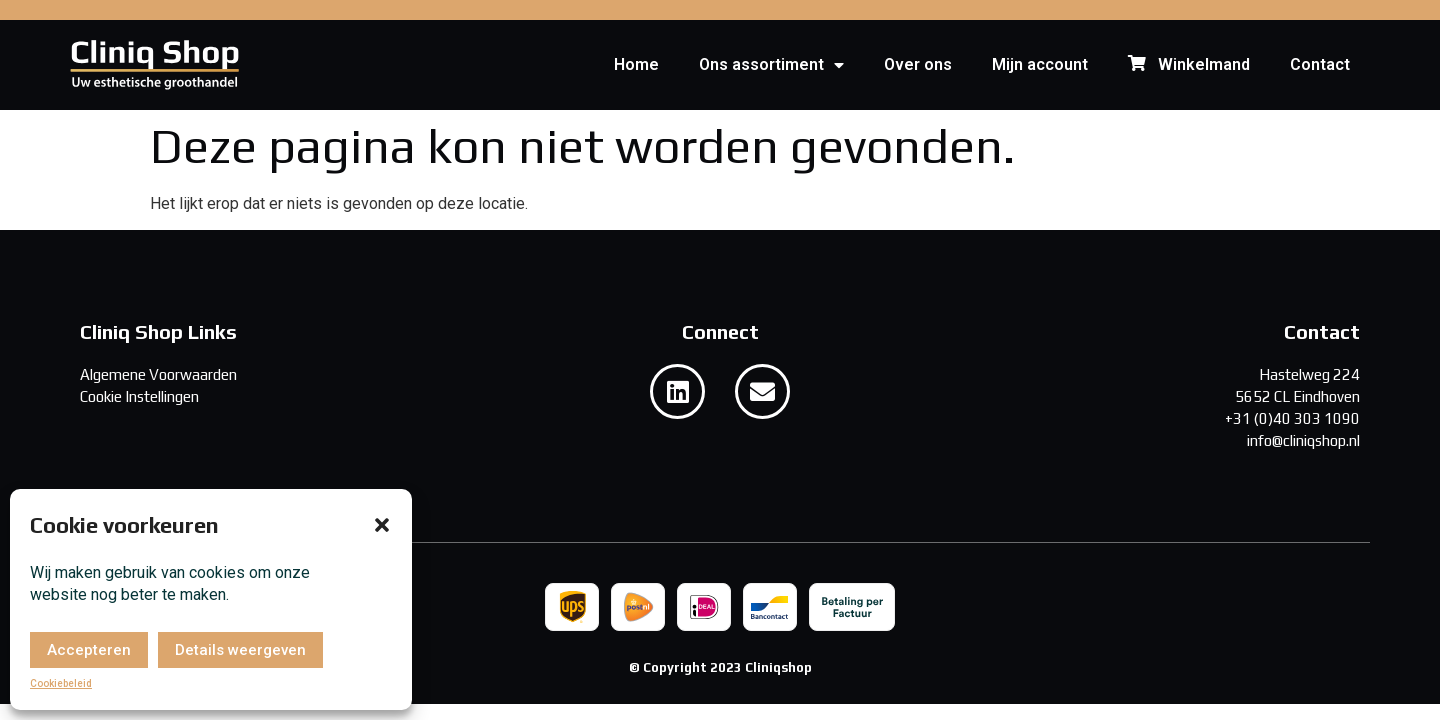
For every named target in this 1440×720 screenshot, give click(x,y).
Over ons (918, 64)
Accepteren (89, 650)
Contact (1320, 64)
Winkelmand (1189, 65)
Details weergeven (240, 650)
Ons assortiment (771, 65)
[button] (382, 525)
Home (636, 64)
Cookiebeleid (61, 683)
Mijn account (1040, 64)
